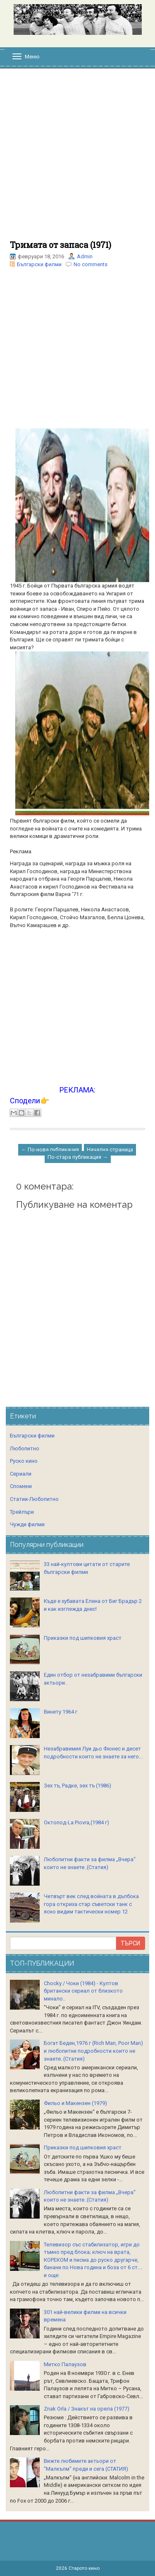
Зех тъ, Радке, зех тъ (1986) (77, 1785)
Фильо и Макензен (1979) (75, 2103)
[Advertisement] (77, 158)
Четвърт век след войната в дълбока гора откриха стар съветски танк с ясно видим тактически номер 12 (91, 1904)
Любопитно (24, 1448)
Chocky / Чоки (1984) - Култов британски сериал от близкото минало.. (83, 1991)
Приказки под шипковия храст (83, 1638)
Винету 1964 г (60, 1712)
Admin (85, 256)
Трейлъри (22, 1512)
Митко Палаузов (65, 2364)
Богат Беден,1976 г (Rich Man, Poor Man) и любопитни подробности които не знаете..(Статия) (93, 2050)
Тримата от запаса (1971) (60, 244)
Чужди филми (27, 1524)
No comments (90, 264)
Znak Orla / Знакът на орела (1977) (86, 2409)
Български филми (39, 264)
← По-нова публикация (50, 1149)
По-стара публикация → (78, 1157)
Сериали (20, 1474)
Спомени (21, 1486)
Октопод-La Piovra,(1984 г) (76, 1822)
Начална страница (110, 1149)
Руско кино (24, 1461)
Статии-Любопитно (34, 1499)
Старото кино (84, 2568)
